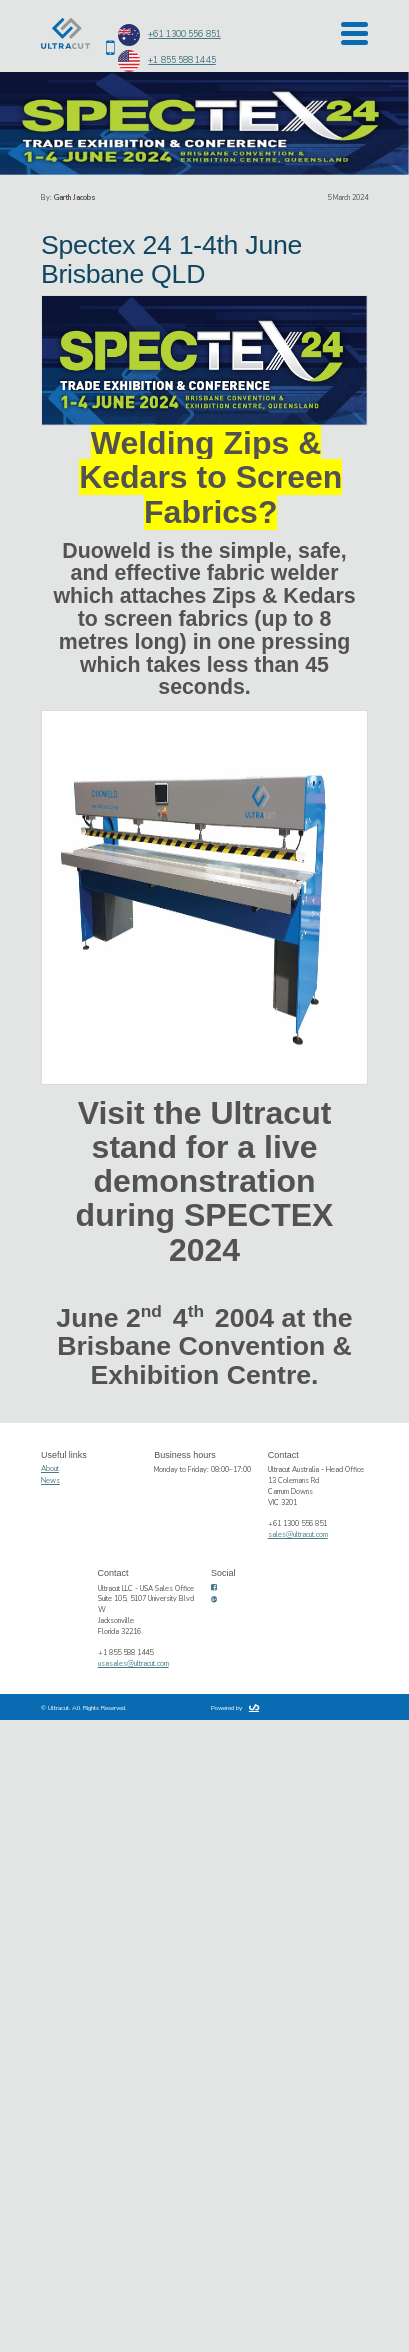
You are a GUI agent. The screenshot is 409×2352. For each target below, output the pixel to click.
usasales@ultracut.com (133, 1664)
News (50, 1481)
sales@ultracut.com (298, 1535)
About (50, 1469)
